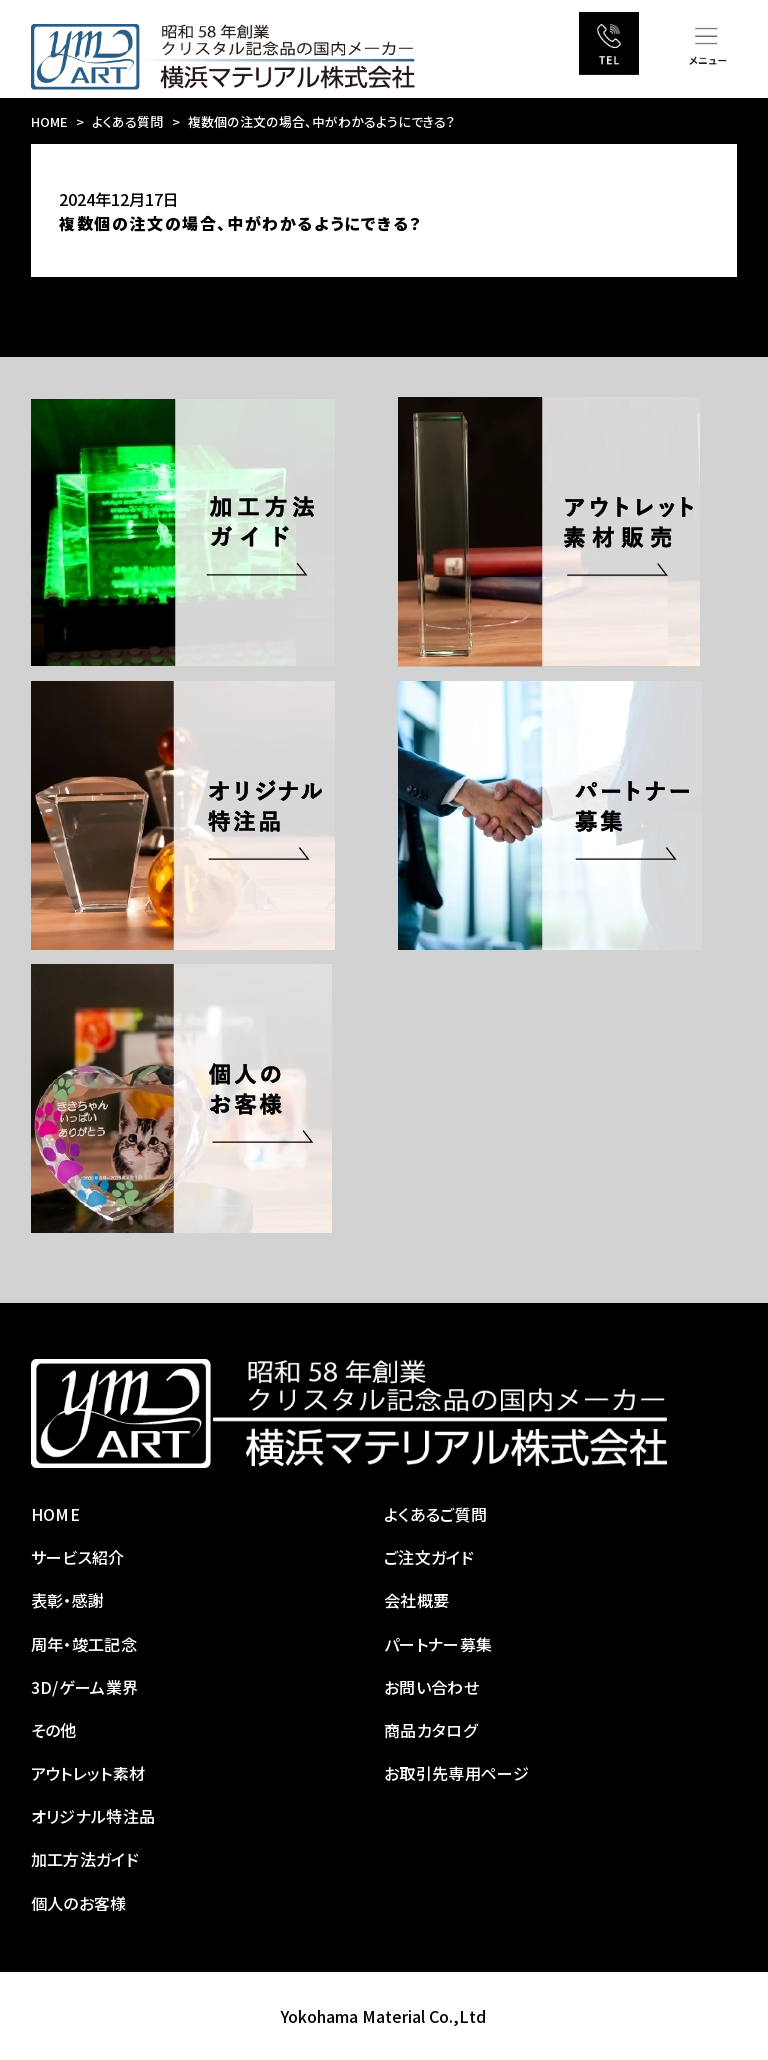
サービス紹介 (78, 1557)
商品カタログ (430, 1730)
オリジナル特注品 (93, 1816)
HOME (49, 121)
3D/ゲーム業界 (85, 1687)
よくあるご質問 (435, 1514)
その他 (54, 1730)
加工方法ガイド (85, 1859)
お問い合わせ (431, 1687)
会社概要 (416, 1600)
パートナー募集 (438, 1644)
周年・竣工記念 (84, 1644)
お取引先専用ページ (456, 1773)
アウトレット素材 (88, 1773)
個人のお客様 (79, 1903)
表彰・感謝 (68, 1600)
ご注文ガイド (429, 1557)
